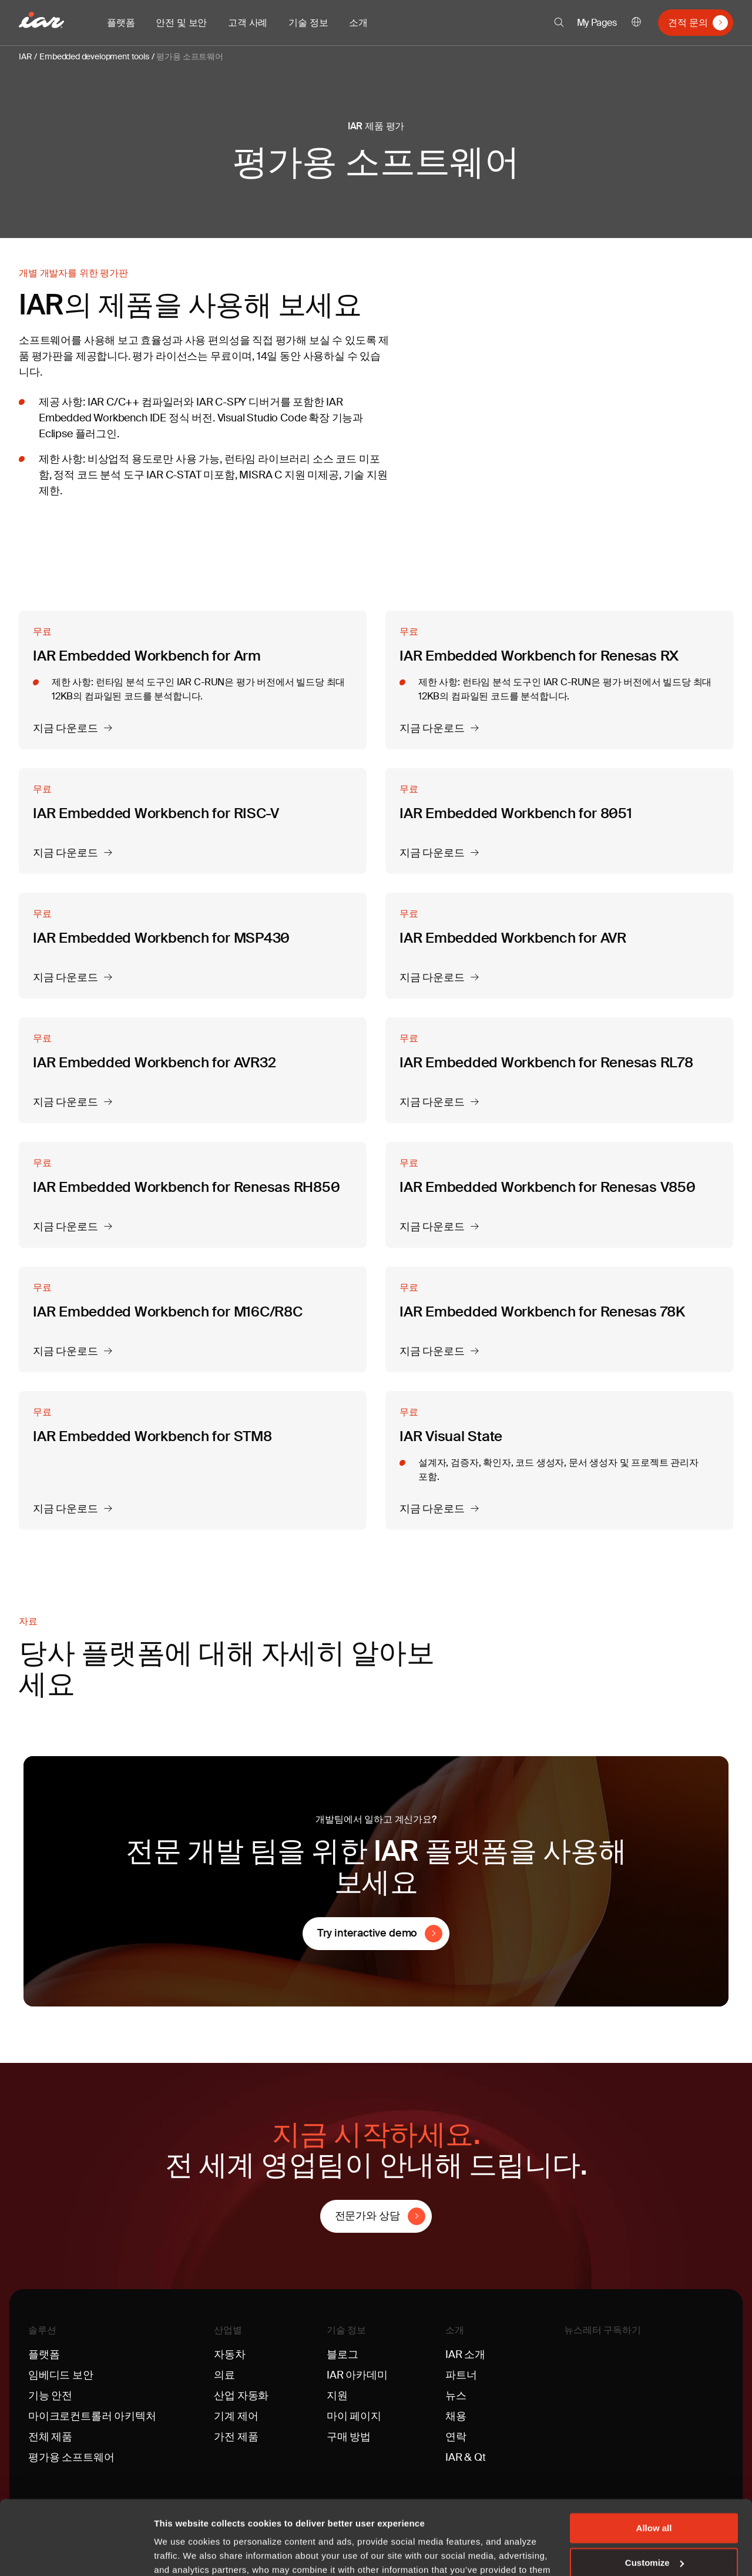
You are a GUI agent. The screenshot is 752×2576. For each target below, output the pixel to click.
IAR (25, 56)
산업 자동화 (241, 2396)
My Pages (597, 22)
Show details (181, 2553)
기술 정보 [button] (308, 22)
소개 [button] (358, 22)
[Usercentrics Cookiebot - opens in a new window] (76, 2553)
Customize (654, 2499)
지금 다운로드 (65, 728)
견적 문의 (687, 22)
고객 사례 (247, 22)
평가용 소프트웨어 (189, 56)
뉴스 (455, 2396)
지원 (337, 2396)
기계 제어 (236, 2416)
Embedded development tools (94, 56)
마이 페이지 (354, 2416)
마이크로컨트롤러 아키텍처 (92, 2416)
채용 (455, 2416)
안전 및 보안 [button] (181, 22)
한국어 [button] (636, 23)
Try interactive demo (367, 1933)
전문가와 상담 (367, 2216)
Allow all (654, 2465)
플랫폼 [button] (121, 22)
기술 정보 (346, 2330)
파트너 (460, 2375)
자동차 (229, 2354)
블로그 (342, 2354)
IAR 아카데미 (357, 2375)
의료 (224, 2375)
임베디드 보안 (60, 2375)
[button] (559, 22)
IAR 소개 (465, 2354)
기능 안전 (50, 2396)
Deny (654, 2533)
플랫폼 (43, 2354)
